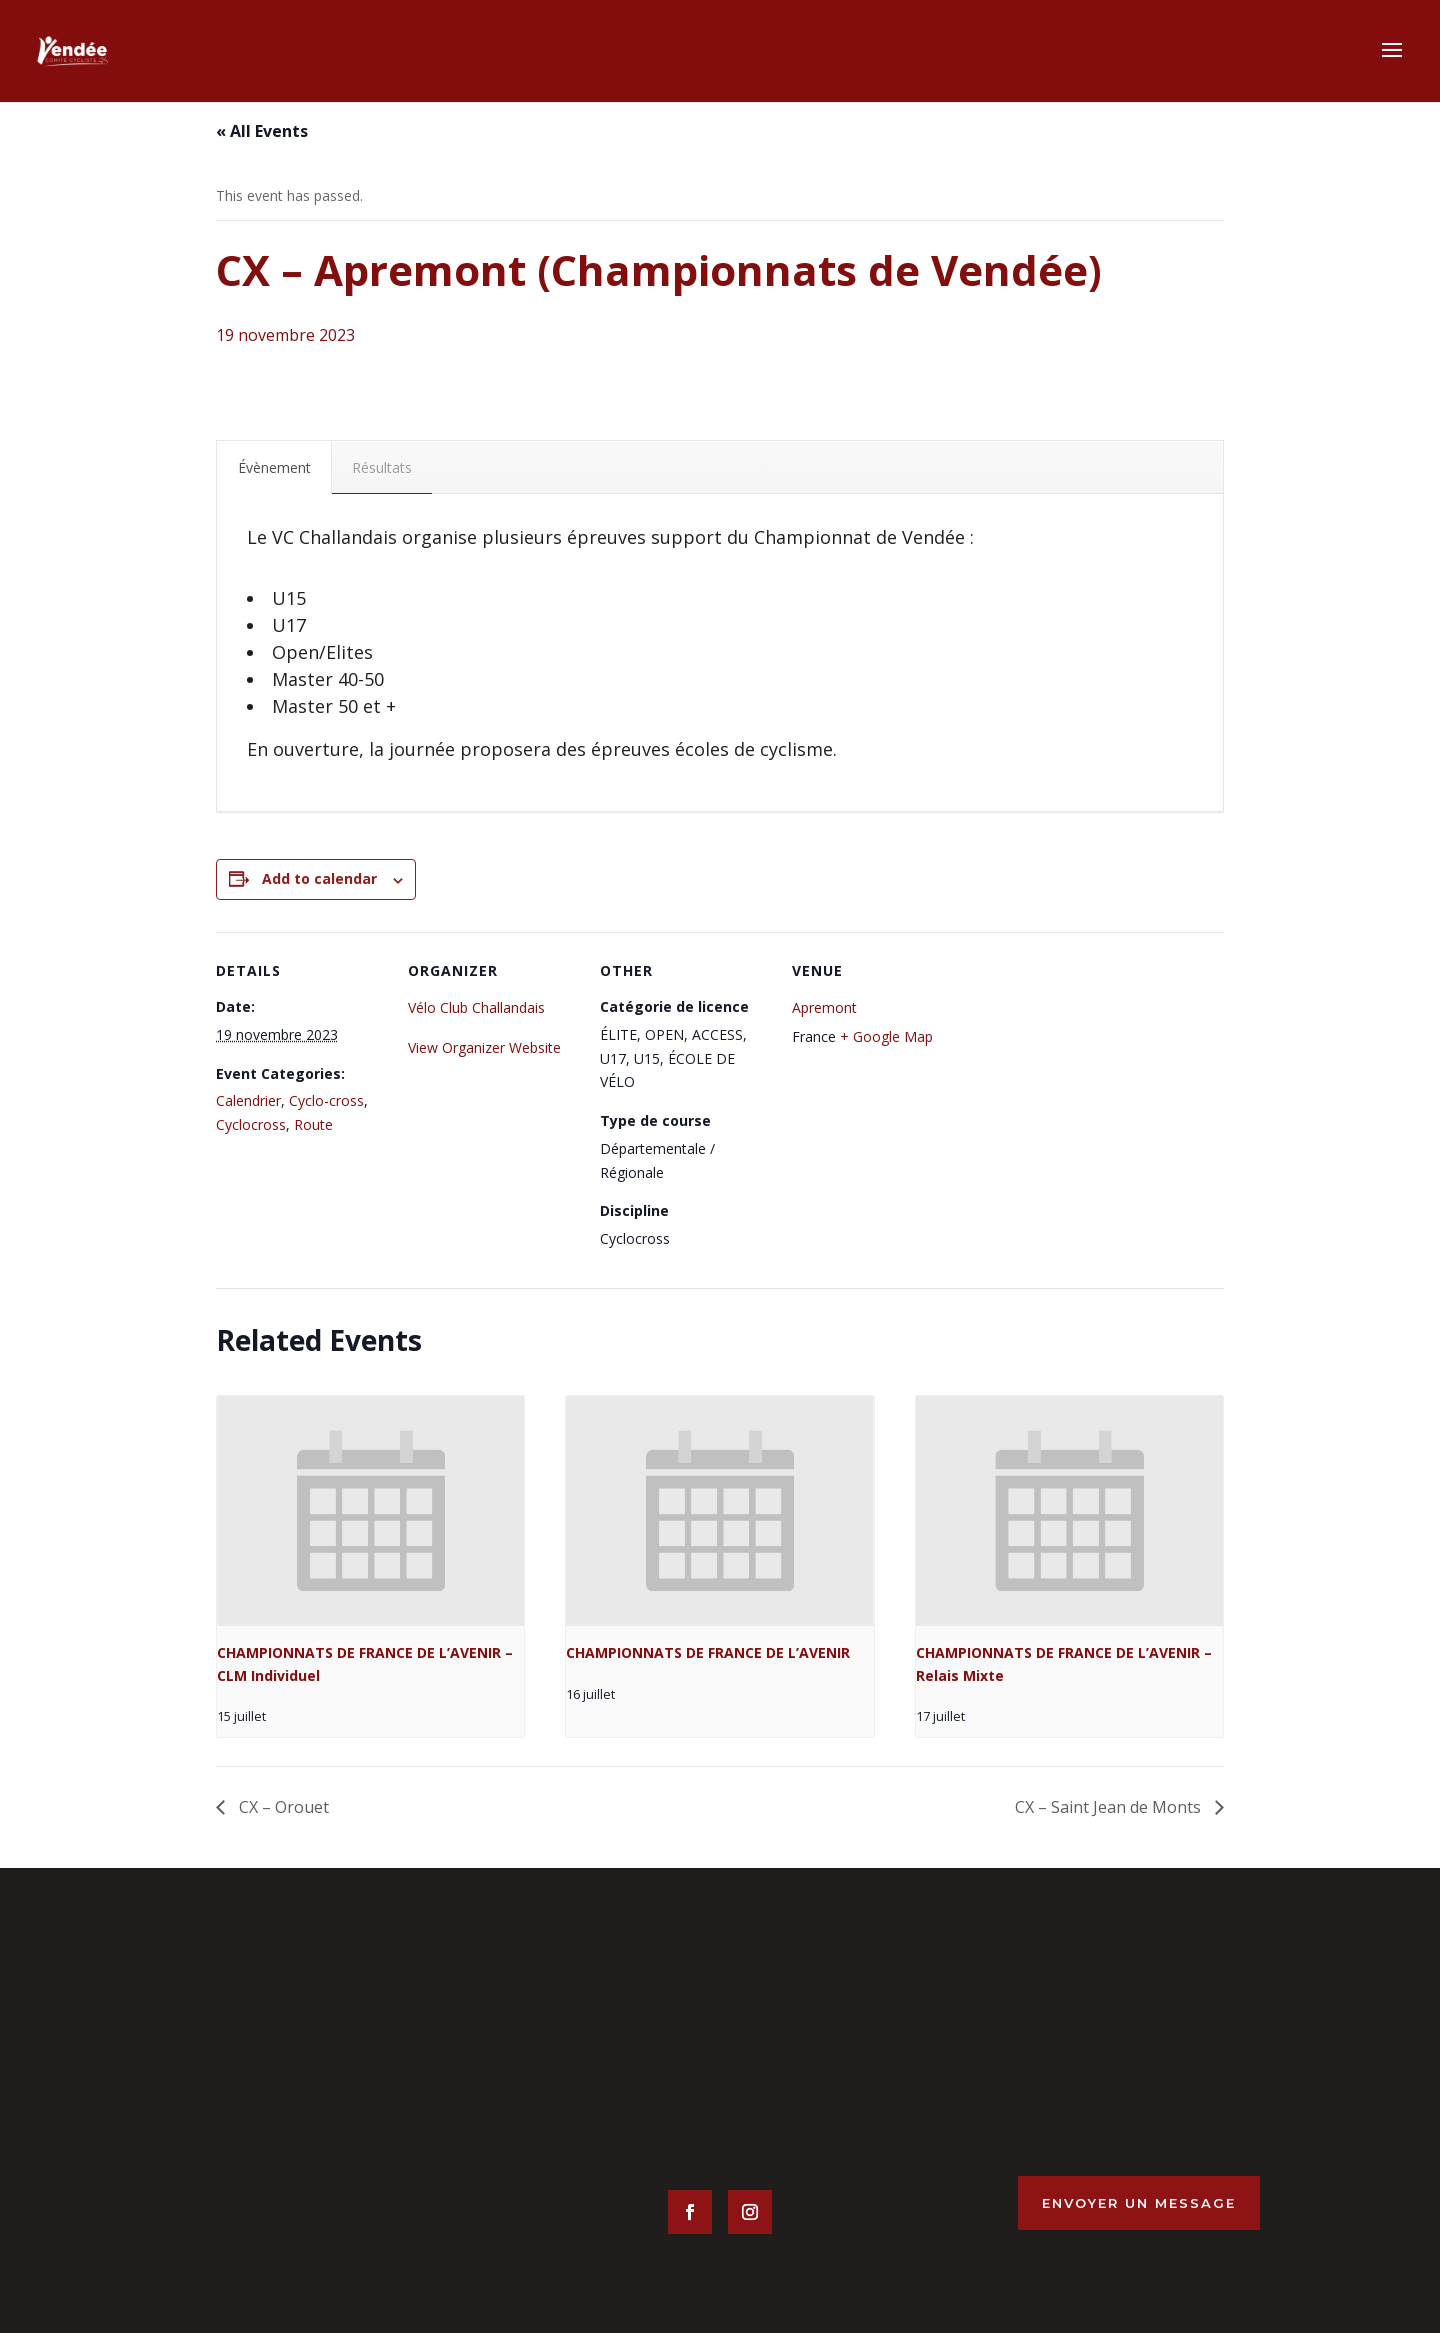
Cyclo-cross (326, 1100)
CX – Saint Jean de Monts (1110, 1807)
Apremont (824, 1007)
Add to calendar (319, 878)
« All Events (262, 131)
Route (313, 1124)
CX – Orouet (282, 1807)
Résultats (382, 467)
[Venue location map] (1089, 1069)
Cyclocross (251, 1124)
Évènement (274, 467)
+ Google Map (886, 1036)
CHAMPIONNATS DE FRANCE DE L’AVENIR (708, 1652)
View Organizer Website (484, 1047)
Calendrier (248, 1100)
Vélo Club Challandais (476, 1007)
